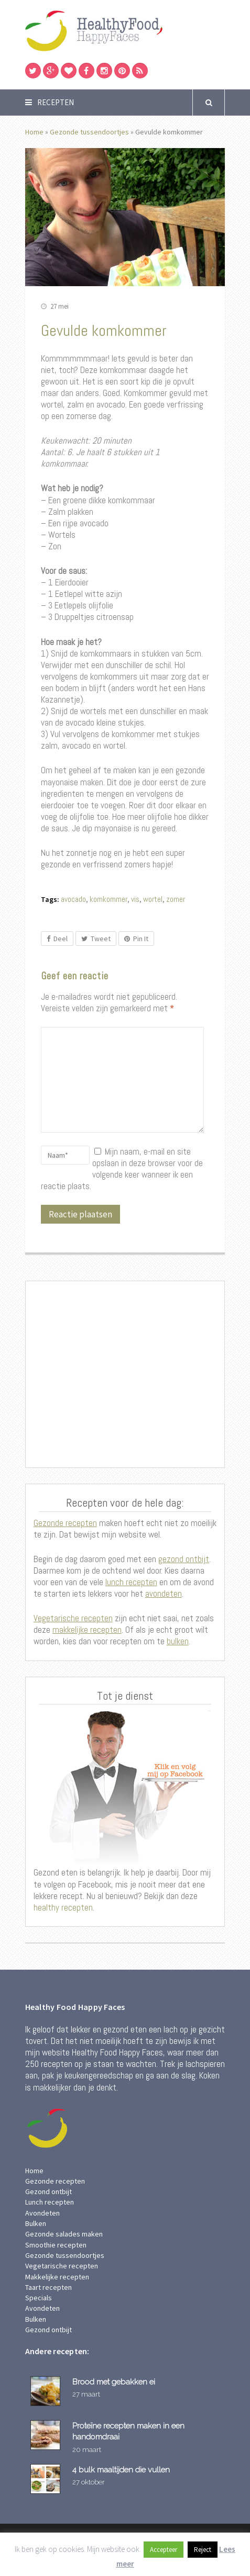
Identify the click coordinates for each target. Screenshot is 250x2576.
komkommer (108, 899)
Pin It (136, 938)
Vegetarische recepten (73, 1618)
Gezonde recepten (65, 1523)
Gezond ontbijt (48, 2191)
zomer (175, 899)
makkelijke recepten (87, 1629)
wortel (152, 899)
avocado (73, 899)
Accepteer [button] (163, 2549)
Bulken (35, 2223)
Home (34, 132)
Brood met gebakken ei (113, 2381)
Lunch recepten (49, 2202)
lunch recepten (131, 1582)
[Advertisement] (125, 1374)
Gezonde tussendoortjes (89, 132)
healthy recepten (63, 1907)
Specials (38, 2297)
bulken (178, 1641)
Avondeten (42, 2213)
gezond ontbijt (183, 1559)
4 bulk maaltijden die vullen (121, 2469)
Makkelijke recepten (57, 2276)
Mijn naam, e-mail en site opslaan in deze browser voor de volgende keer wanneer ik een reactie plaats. (122, 1169)
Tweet (96, 938)
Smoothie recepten (55, 2245)
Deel (57, 938)
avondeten (163, 1593)
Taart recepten (48, 2287)
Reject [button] (202, 2549)
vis (135, 899)
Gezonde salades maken (64, 2234)
